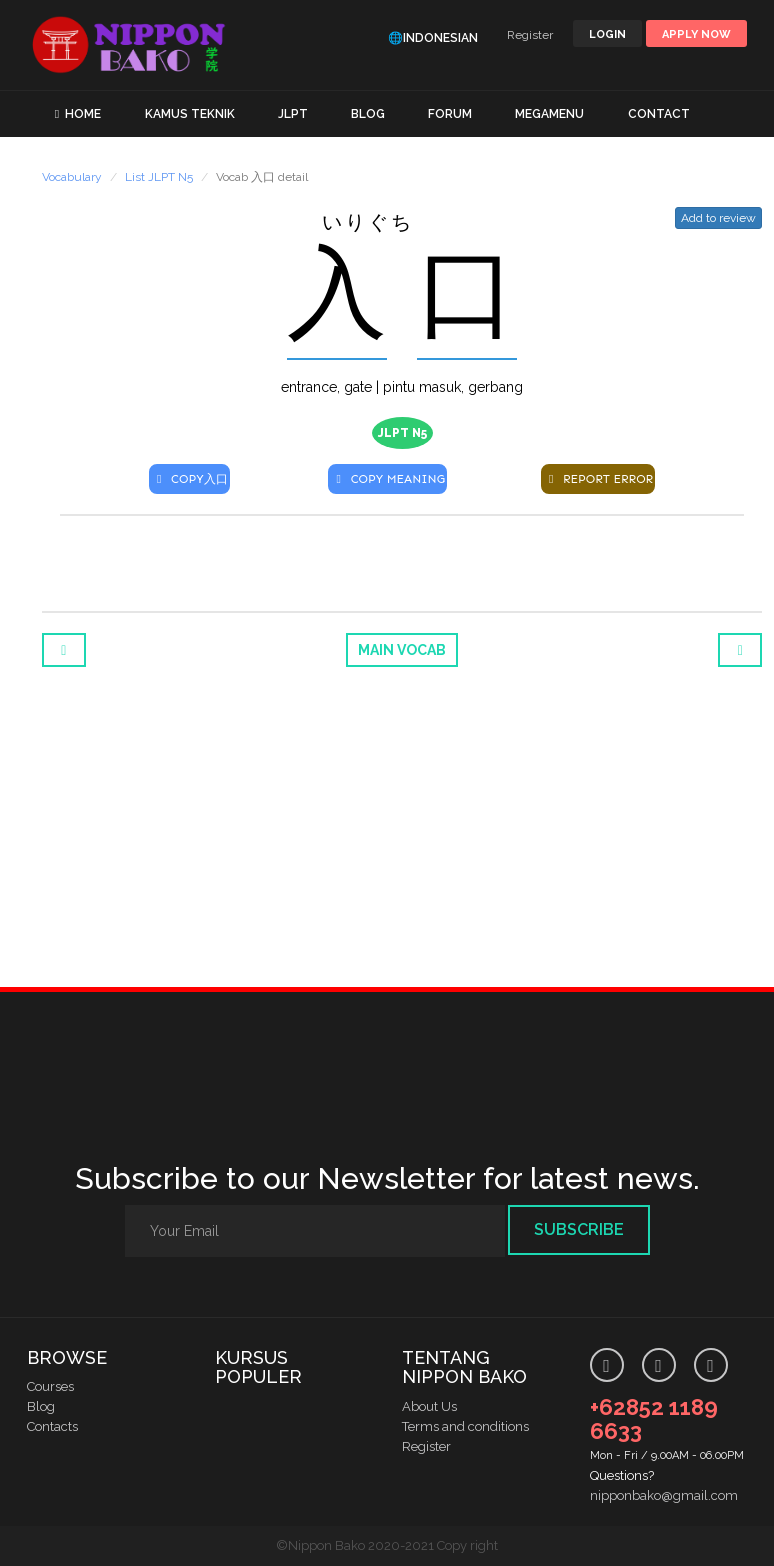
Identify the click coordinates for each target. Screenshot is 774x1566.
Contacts (52, 1426)
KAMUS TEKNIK (190, 114)
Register (530, 35)
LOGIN (607, 34)
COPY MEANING (387, 479)
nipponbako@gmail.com (664, 1495)
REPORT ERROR (598, 479)
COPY (189, 479)
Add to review (718, 218)
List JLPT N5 (159, 177)
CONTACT (659, 114)
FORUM (450, 114)
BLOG (368, 114)
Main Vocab (402, 650)
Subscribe (579, 1229)
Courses (50, 1386)
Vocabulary (72, 177)
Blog (41, 1406)
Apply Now (696, 34)
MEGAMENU (549, 114)
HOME (83, 114)
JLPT (293, 114)
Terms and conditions (465, 1426)
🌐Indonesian (433, 38)
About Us (429, 1406)
